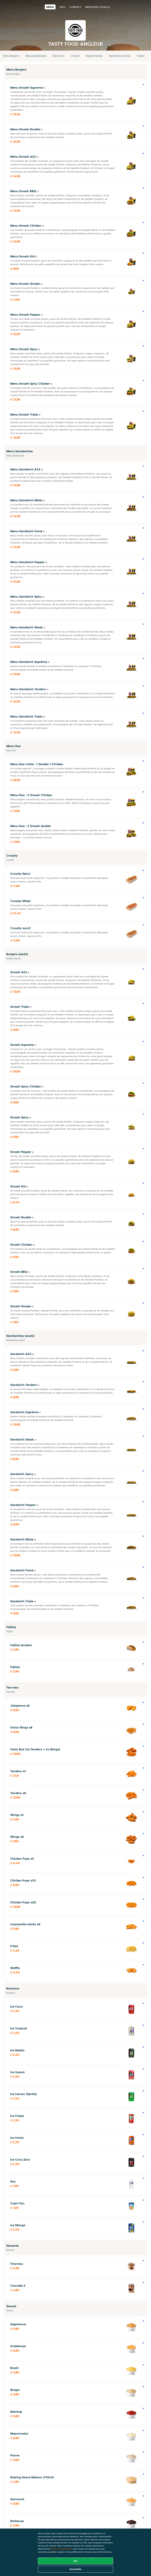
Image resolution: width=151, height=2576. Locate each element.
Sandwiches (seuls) (119, 55)
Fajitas (141, 55)
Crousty (75, 55)
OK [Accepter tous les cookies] (75, 2561)
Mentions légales (97, 7)
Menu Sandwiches (36, 55)
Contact (75, 7)
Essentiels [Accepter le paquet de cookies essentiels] (75, 2569)
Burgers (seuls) (94, 55)
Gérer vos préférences (61, 2548)
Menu (50, 7)
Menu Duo (58, 55)
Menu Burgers (11, 55)
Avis (62, 7)
